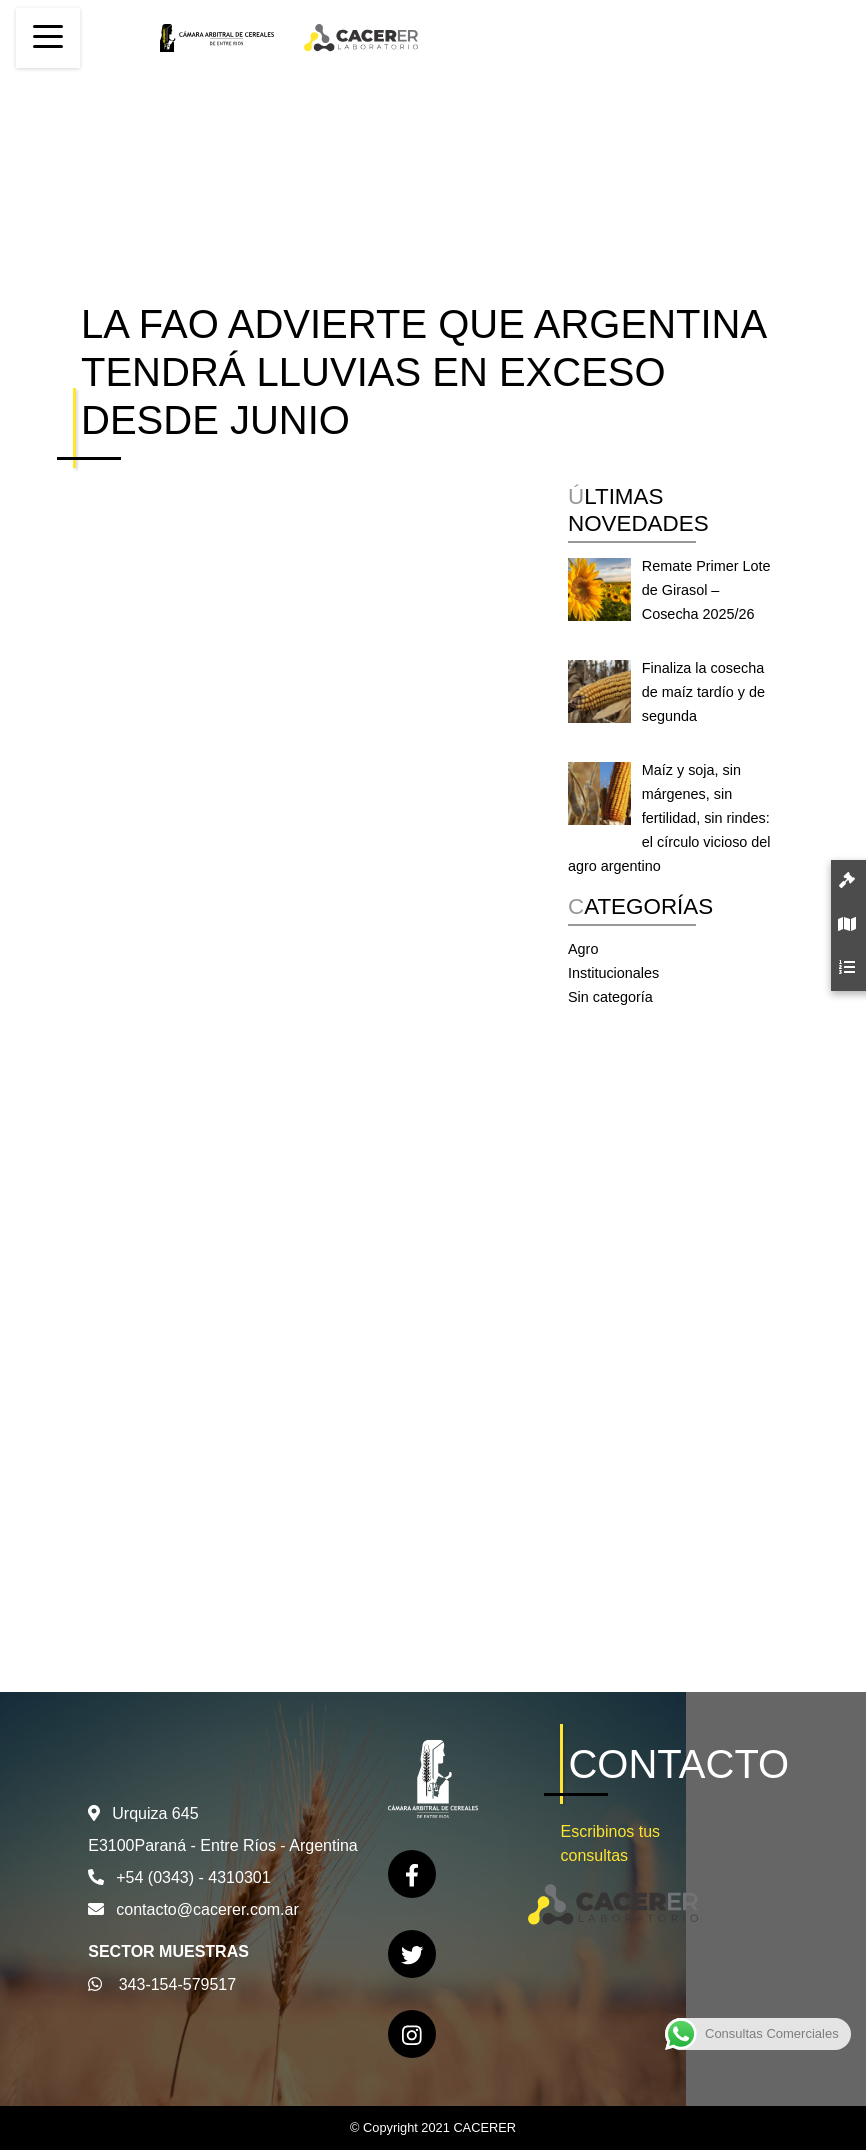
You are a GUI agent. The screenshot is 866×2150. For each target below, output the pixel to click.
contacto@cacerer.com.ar (207, 1909)
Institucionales (613, 973)
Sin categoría (610, 997)
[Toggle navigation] (48, 38)
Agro (583, 949)
